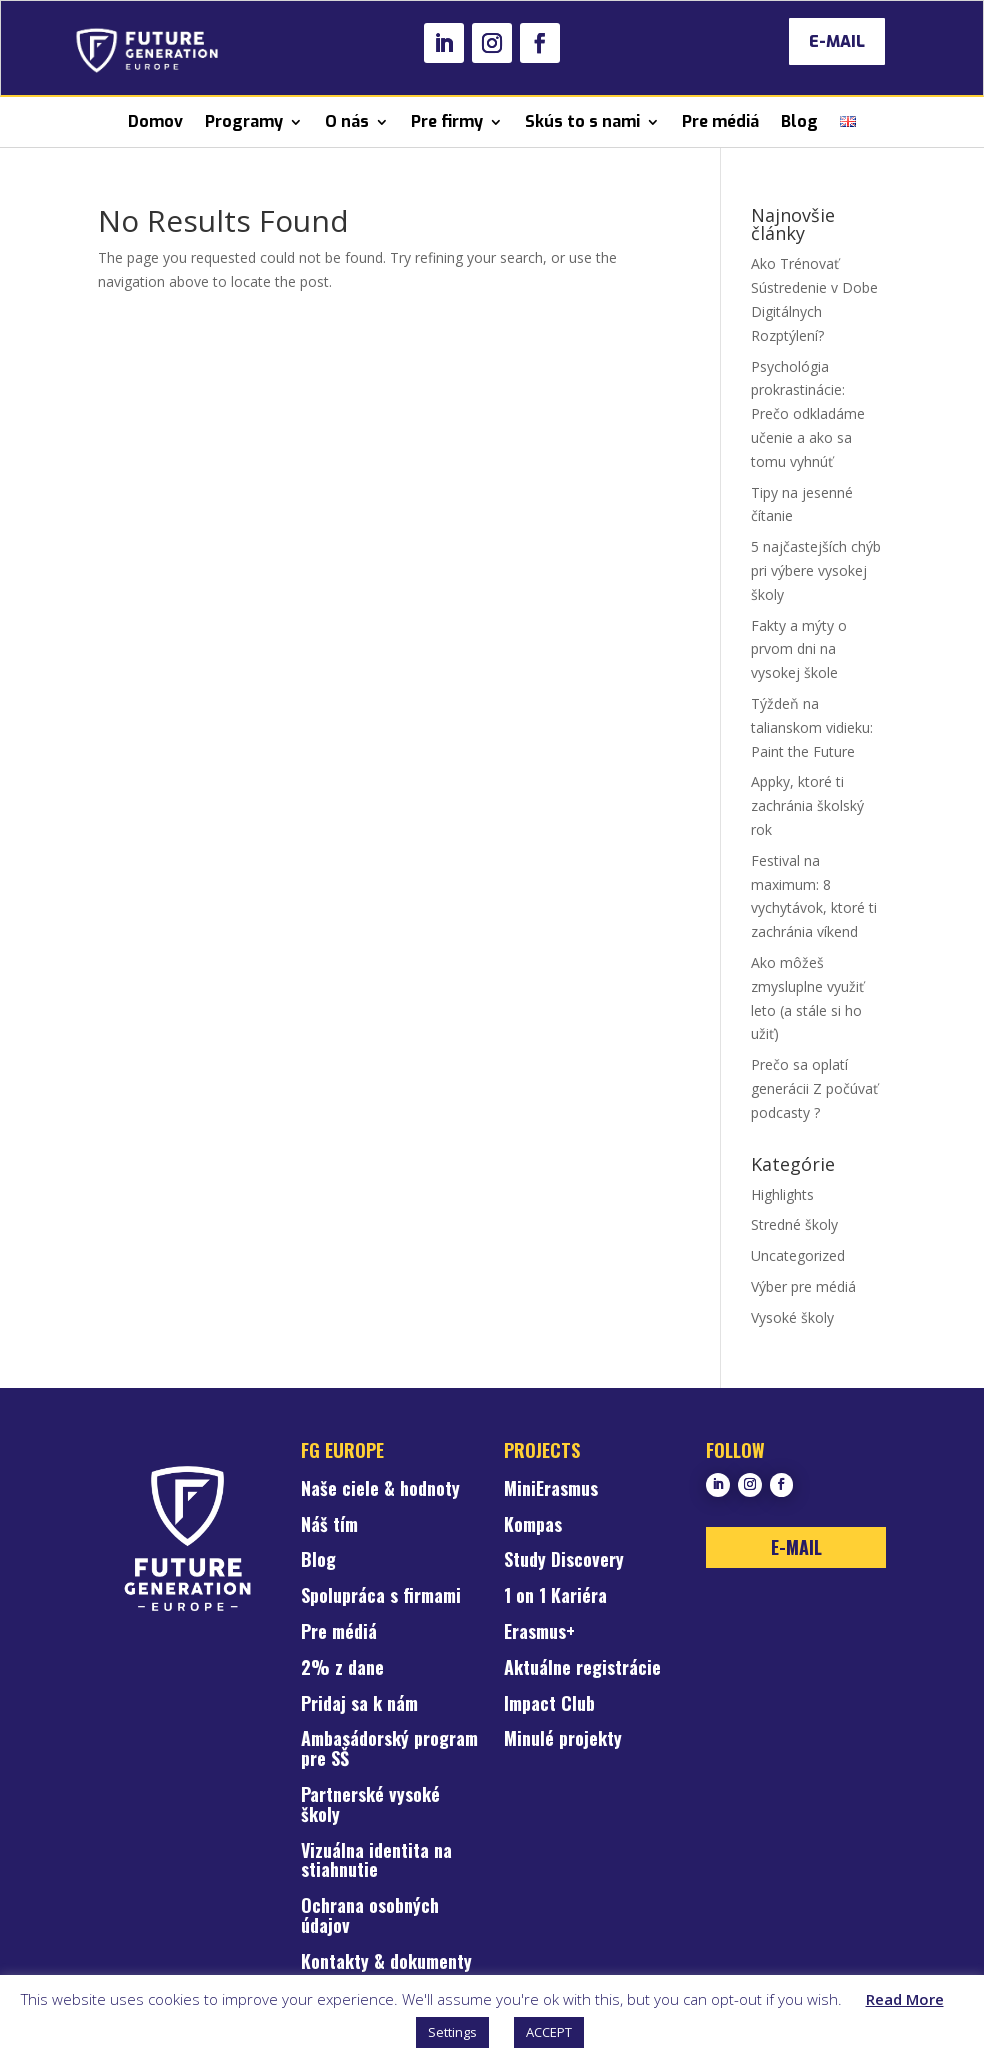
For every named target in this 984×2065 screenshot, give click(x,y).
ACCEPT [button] (549, 2032)
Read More (905, 1999)
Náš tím (329, 1526)
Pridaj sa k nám (359, 1705)
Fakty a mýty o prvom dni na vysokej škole (799, 649)
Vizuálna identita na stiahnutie (376, 1862)
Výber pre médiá (803, 1286)
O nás (347, 121)
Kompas (533, 1526)
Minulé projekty (563, 1740)
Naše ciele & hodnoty (380, 1490)
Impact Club (549, 1705)
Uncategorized (798, 1255)
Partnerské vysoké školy (370, 1806)
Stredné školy (794, 1224)
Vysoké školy (792, 1317)
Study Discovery (564, 1561)
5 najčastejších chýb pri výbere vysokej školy (816, 570)
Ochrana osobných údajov (370, 1917)
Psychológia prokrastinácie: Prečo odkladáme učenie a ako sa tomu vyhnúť (808, 414)
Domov (155, 121)
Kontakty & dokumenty (386, 1963)
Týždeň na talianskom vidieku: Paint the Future (812, 727)
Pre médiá (720, 121)
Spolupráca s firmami (381, 1597)
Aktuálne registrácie (582, 1669)
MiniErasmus (551, 1490)
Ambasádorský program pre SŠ (389, 1750)
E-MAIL (837, 41)
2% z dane (342, 1669)
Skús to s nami (582, 121)
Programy (244, 121)
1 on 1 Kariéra (555, 1597)
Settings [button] (452, 2032)
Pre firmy (447, 121)
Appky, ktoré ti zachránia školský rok (807, 805)
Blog (799, 121)
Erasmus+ (539, 1633)
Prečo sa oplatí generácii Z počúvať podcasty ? (814, 1088)
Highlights (782, 1194)
